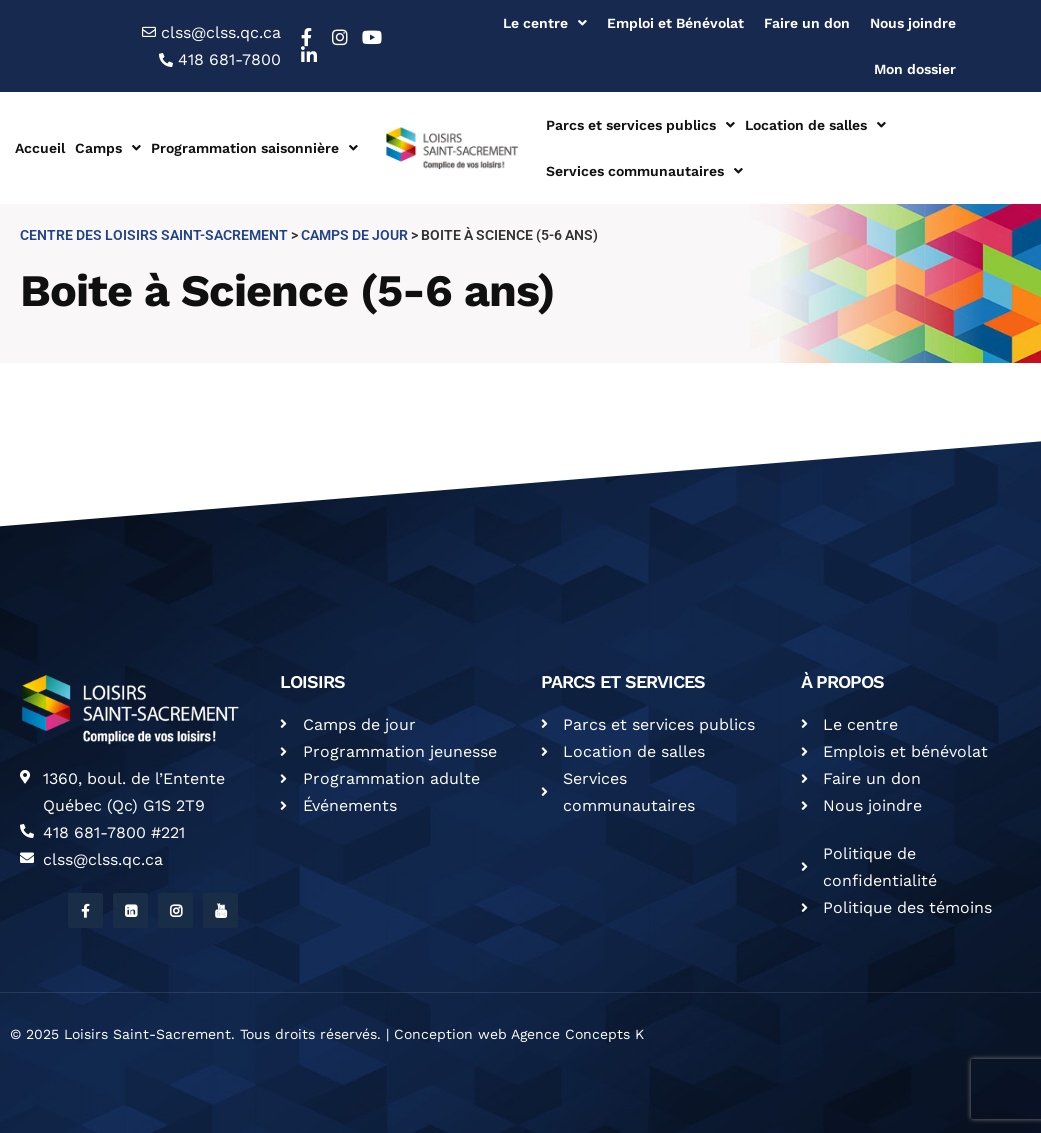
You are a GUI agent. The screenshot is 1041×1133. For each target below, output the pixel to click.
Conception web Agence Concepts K (519, 1034)
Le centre (545, 23)
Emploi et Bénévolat (675, 23)
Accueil (40, 148)
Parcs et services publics (640, 125)
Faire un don (807, 23)
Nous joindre (913, 23)
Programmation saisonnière (254, 148)
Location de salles (815, 125)
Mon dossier (915, 69)
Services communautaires (644, 171)
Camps (108, 148)
